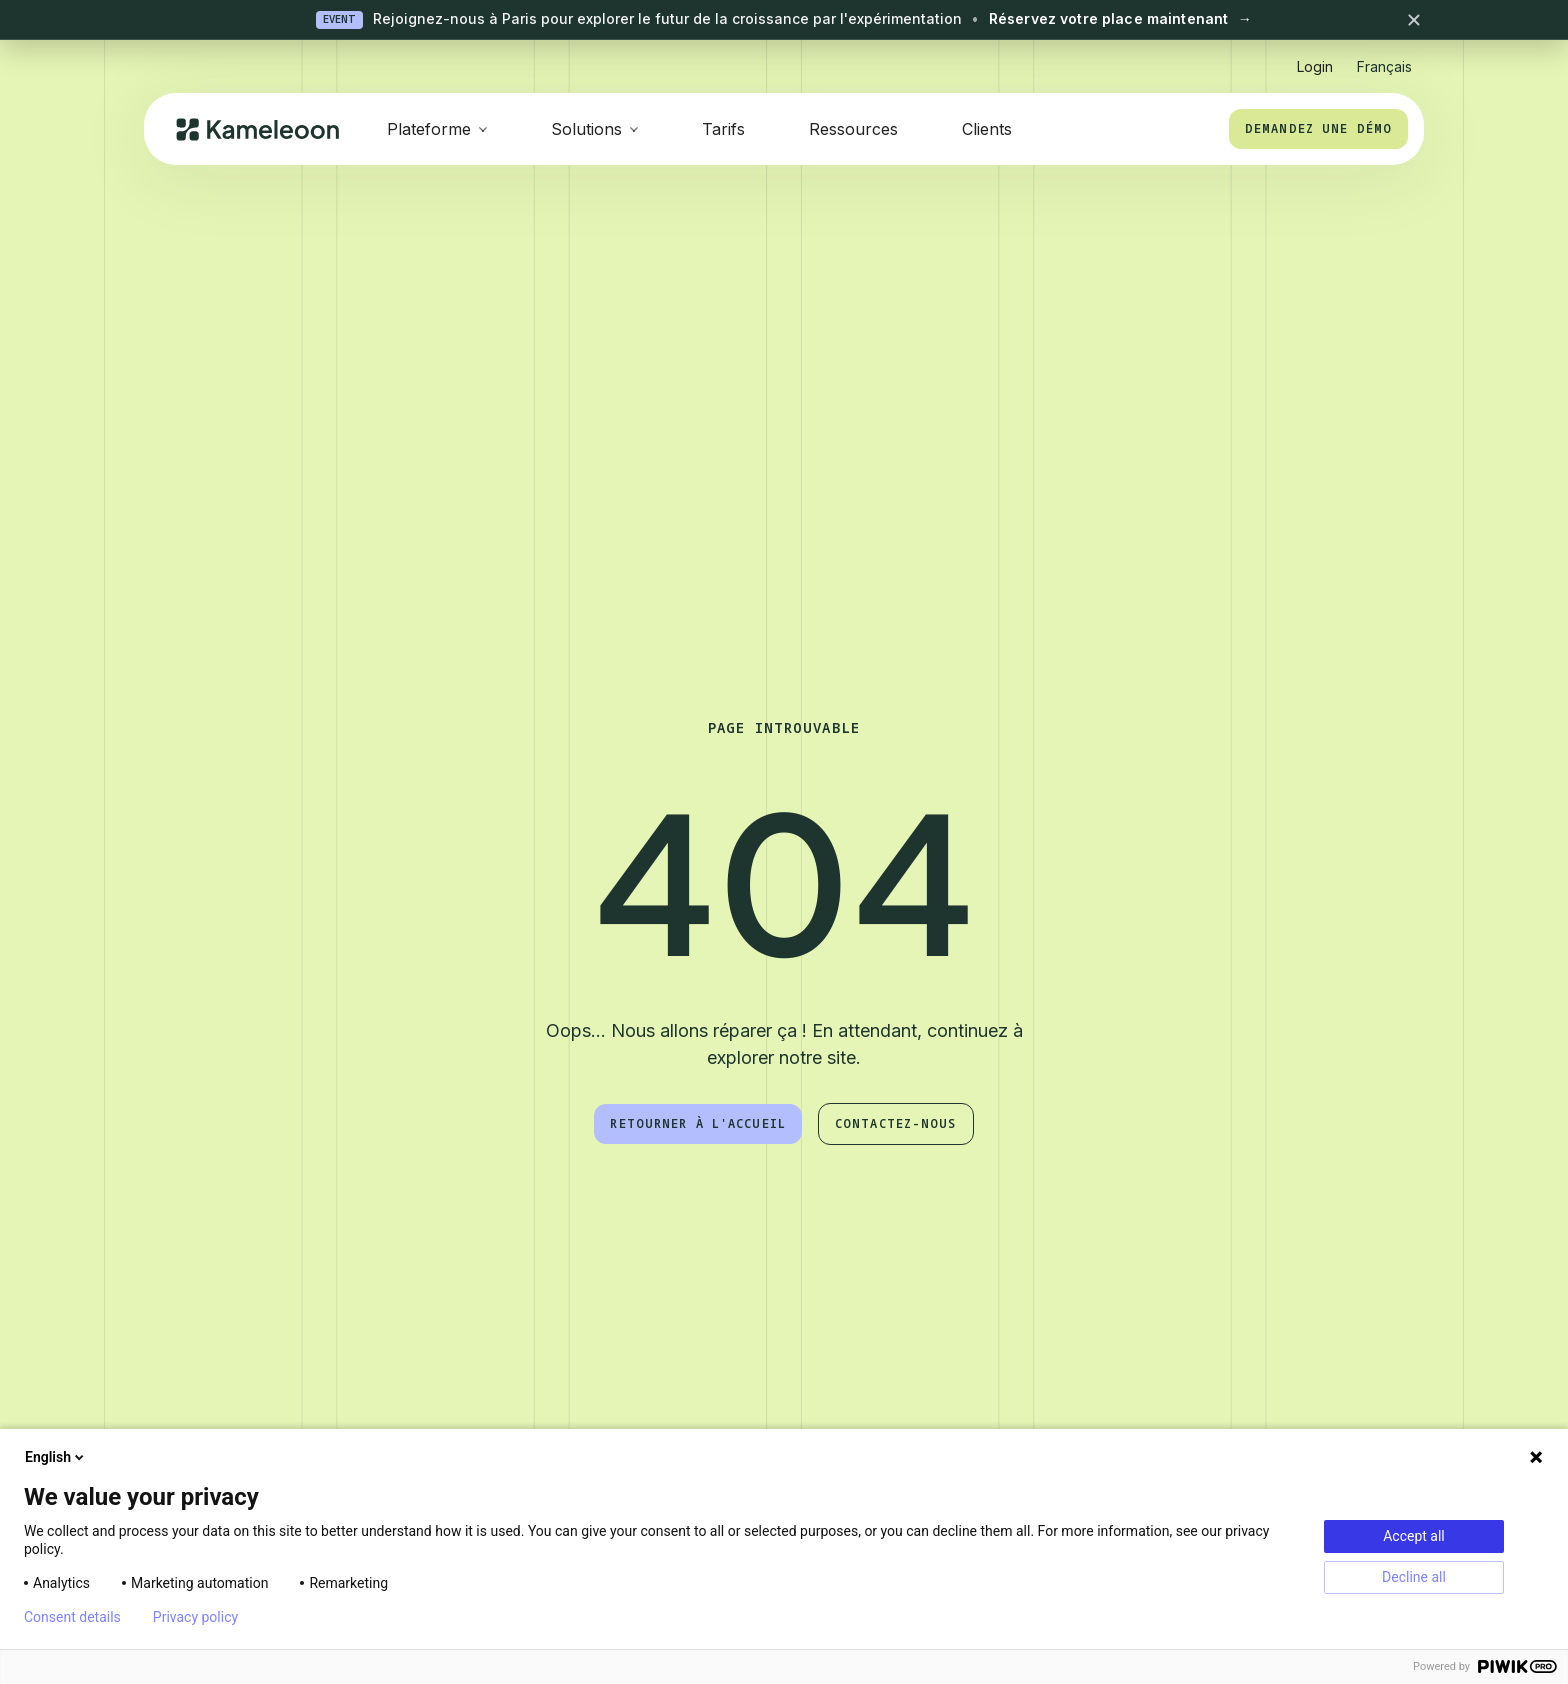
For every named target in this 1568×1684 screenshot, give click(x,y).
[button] (1384, 58)
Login (1315, 66)
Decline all (1414, 1577)
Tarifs (723, 129)
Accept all (1414, 1536)
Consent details (72, 1617)
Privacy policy (195, 1617)
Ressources (853, 129)
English (56, 1457)
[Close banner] (1414, 20)
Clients (987, 129)
